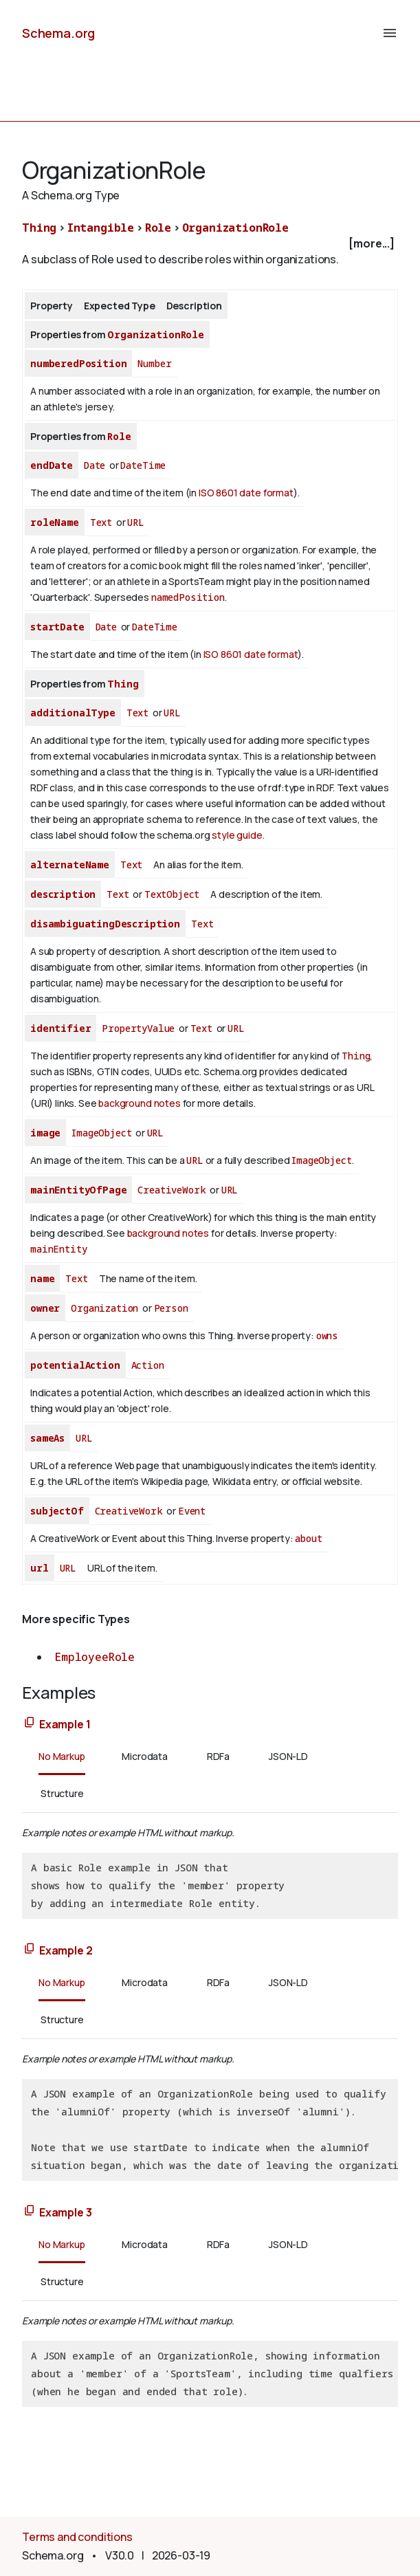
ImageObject (101, 1132)
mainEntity (58, 1248)
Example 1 (65, 1724)
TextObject (171, 894)
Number (154, 363)
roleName (54, 522)
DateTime (143, 465)
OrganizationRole (235, 227)
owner (45, 1307)
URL (135, 522)
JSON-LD (288, 1756)
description (63, 894)
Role (158, 227)
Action (147, 1365)
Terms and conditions (77, 2536)
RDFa (218, 1756)
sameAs (47, 1437)
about (308, 1538)
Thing (39, 227)
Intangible (100, 227)
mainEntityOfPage (78, 1189)
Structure (62, 1793)
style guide (237, 834)
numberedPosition (78, 363)
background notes (139, 1103)
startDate (57, 626)
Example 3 (65, 2212)
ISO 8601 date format (246, 492)
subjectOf (57, 1510)
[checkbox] (210, 244)
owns (327, 1335)
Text (101, 522)
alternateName (69, 864)
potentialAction (75, 1365)
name (42, 1278)
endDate (51, 465)
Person (171, 1307)
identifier (60, 1028)
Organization (104, 1307)
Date (94, 465)
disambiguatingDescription (105, 923)
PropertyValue (138, 1028)
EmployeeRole (95, 1656)
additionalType (72, 712)
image (45, 1132)
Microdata (145, 1756)
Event (192, 1510)
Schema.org (58, 33)
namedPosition (188, 597)
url (39, 1567)
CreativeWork (171, 1189)
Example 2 (66, 1950)
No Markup (61, 1756)
